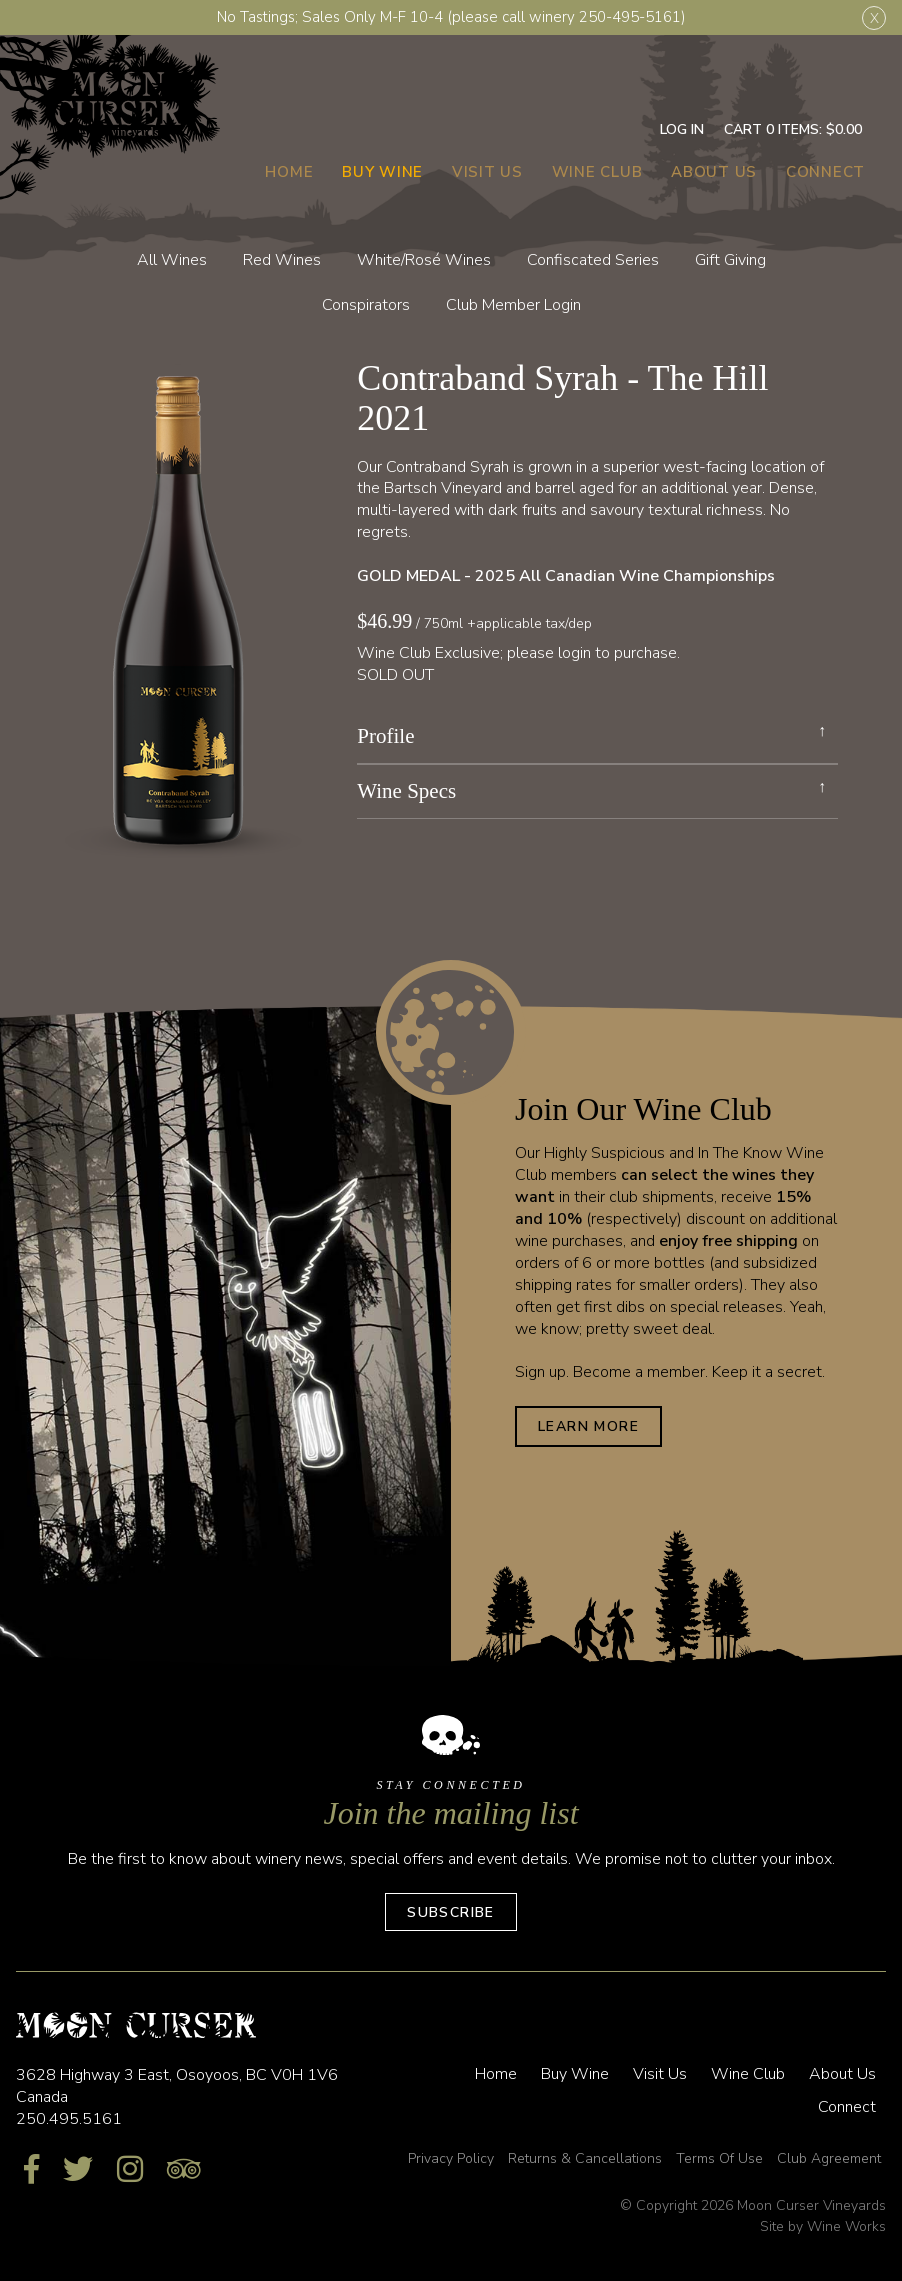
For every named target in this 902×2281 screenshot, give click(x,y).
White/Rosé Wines (424, 260)
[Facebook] (31, 2170)
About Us (714, 172)
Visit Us (487, 172)
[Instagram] (130, 2170)
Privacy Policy (451, 2158)
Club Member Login (513, 305)
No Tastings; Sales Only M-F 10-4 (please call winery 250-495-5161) (451, 17)
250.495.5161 (69, 2119)
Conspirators (366, 305)
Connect (825, 172)
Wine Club (597, 172)
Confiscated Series (593, 260)
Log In (682, 129)
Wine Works (846, 2226)
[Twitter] (78, 2170)
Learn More (588, 1426)
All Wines (172, 260)
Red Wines (282, 260)
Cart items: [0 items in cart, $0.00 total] (793, 129)
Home (289, 172)
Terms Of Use (719, 2158)
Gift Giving (730, 260)
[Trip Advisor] (184, 2170)
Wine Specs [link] (406, 791)
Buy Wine (382, 172)
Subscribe (451, 1912)
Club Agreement (829, 2158)
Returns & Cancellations (585, 2158)
